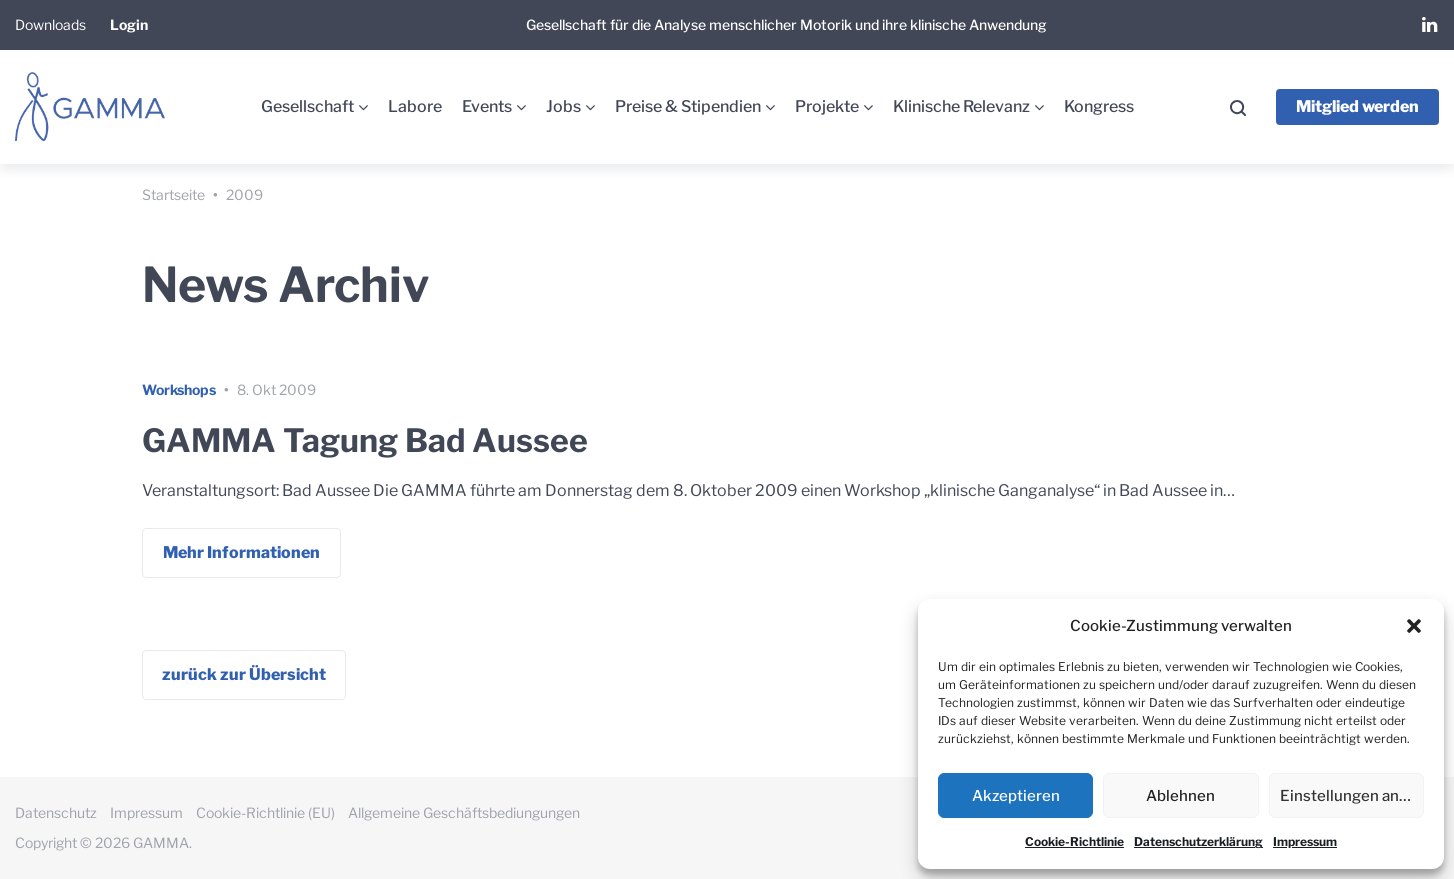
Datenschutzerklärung (1198, 841)
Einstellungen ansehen (1352, 796)
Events (487, 106)
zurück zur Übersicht (244, 674)
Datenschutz (56, 812)
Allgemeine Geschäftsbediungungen (464, 812)
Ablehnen (1180, 796)
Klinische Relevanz (961, 106)
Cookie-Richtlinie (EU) (265, 812)
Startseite (173, 194)
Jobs (563, 106)
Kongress (1099, 106)
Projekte (827, 106)
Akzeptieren (1016, 796)
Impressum (1305, 841)
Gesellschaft (307, 106)
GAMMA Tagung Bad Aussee (365, 440)
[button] (1414, 626)
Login (129, 24)
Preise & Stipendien (688, 106)
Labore (415, 106)
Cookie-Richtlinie (1074, 841)
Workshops (179, 389)
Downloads (50, 24)
